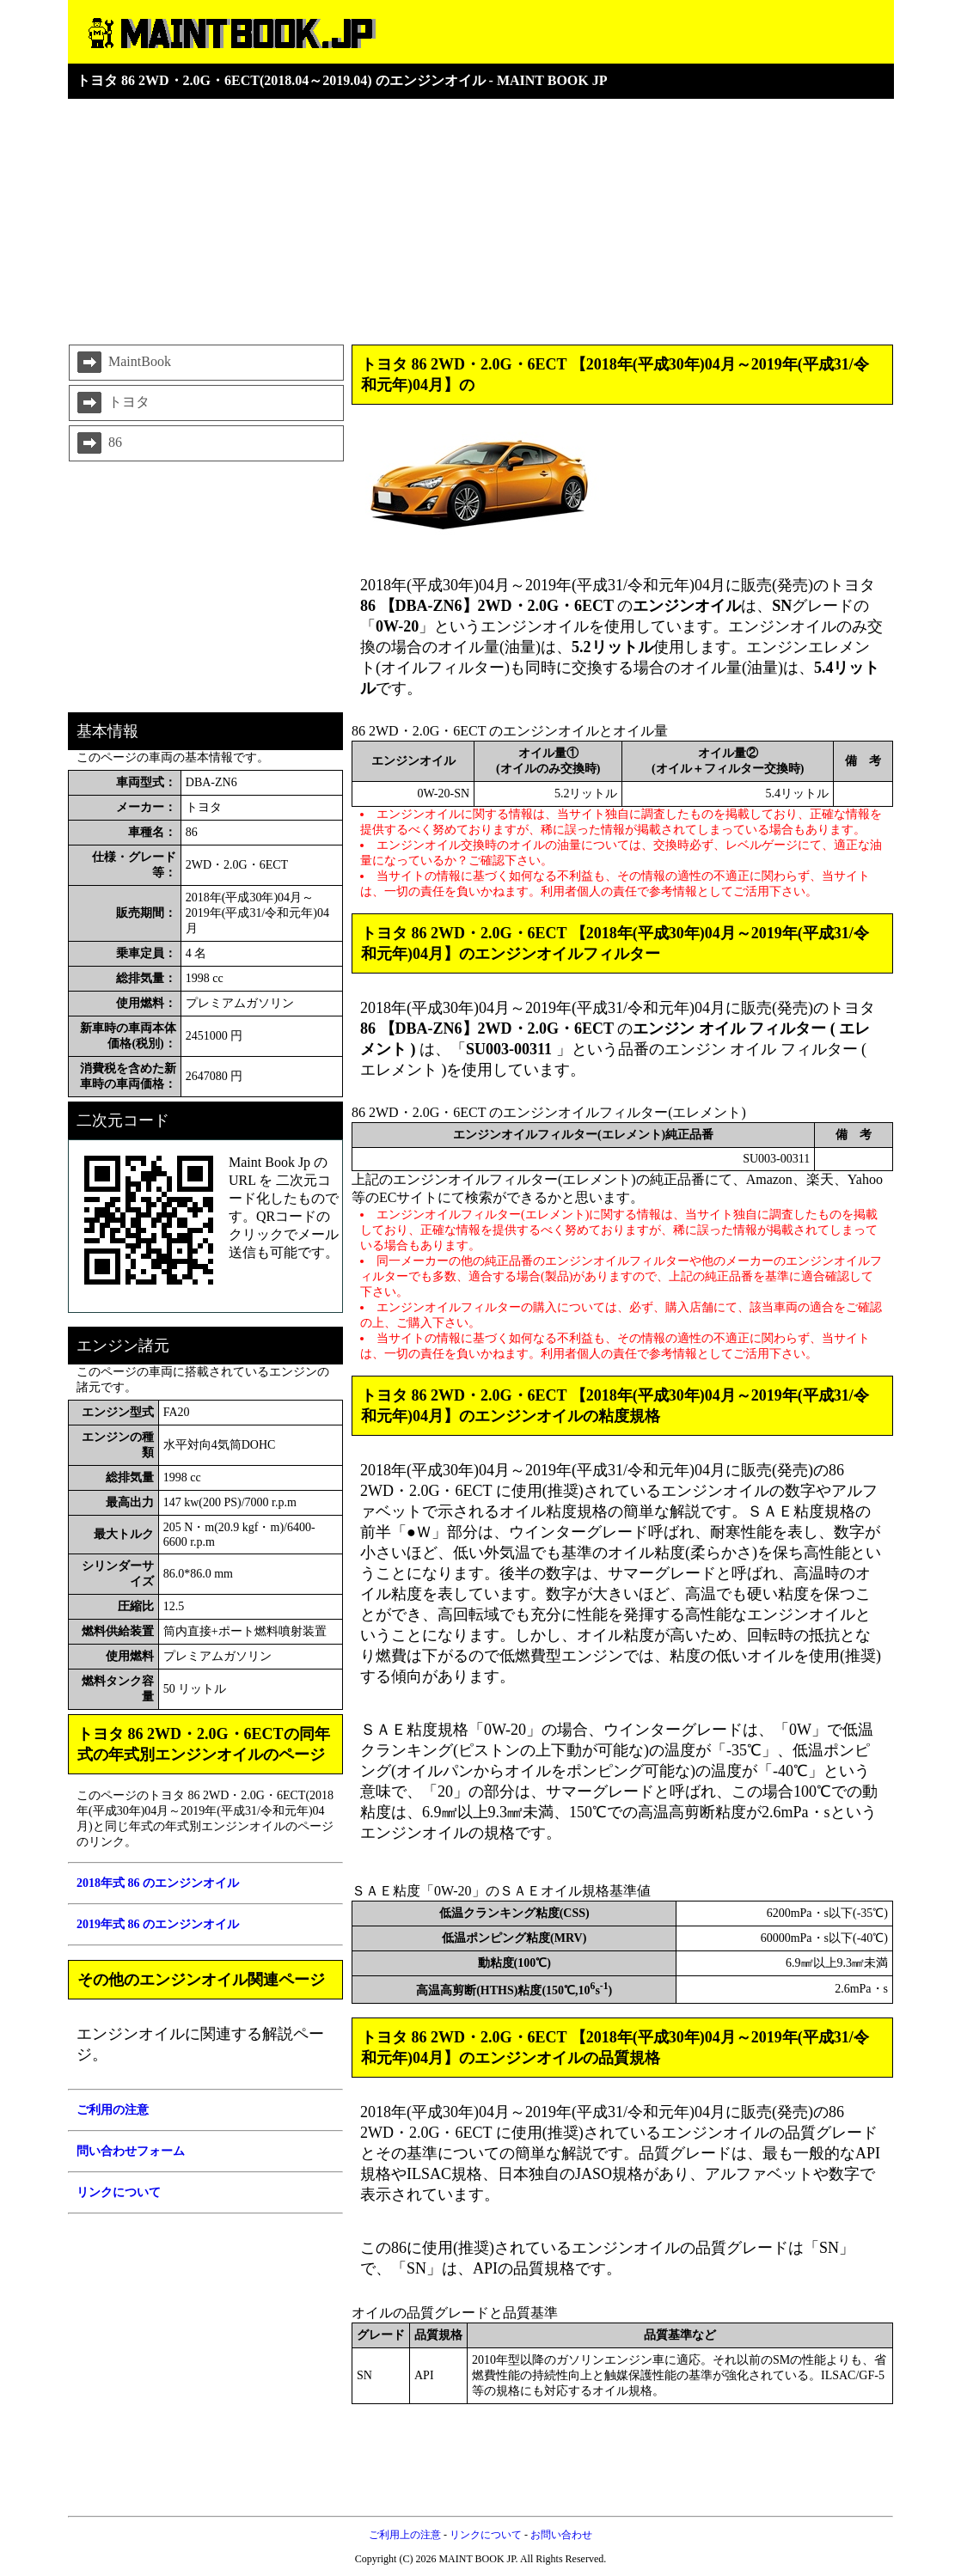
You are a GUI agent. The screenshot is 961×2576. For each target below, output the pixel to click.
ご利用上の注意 (405, 2535)
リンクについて (486, 2535)
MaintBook (122, 362)
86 (98, 443)
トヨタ (112, 403)
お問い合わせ (561, 2535)
